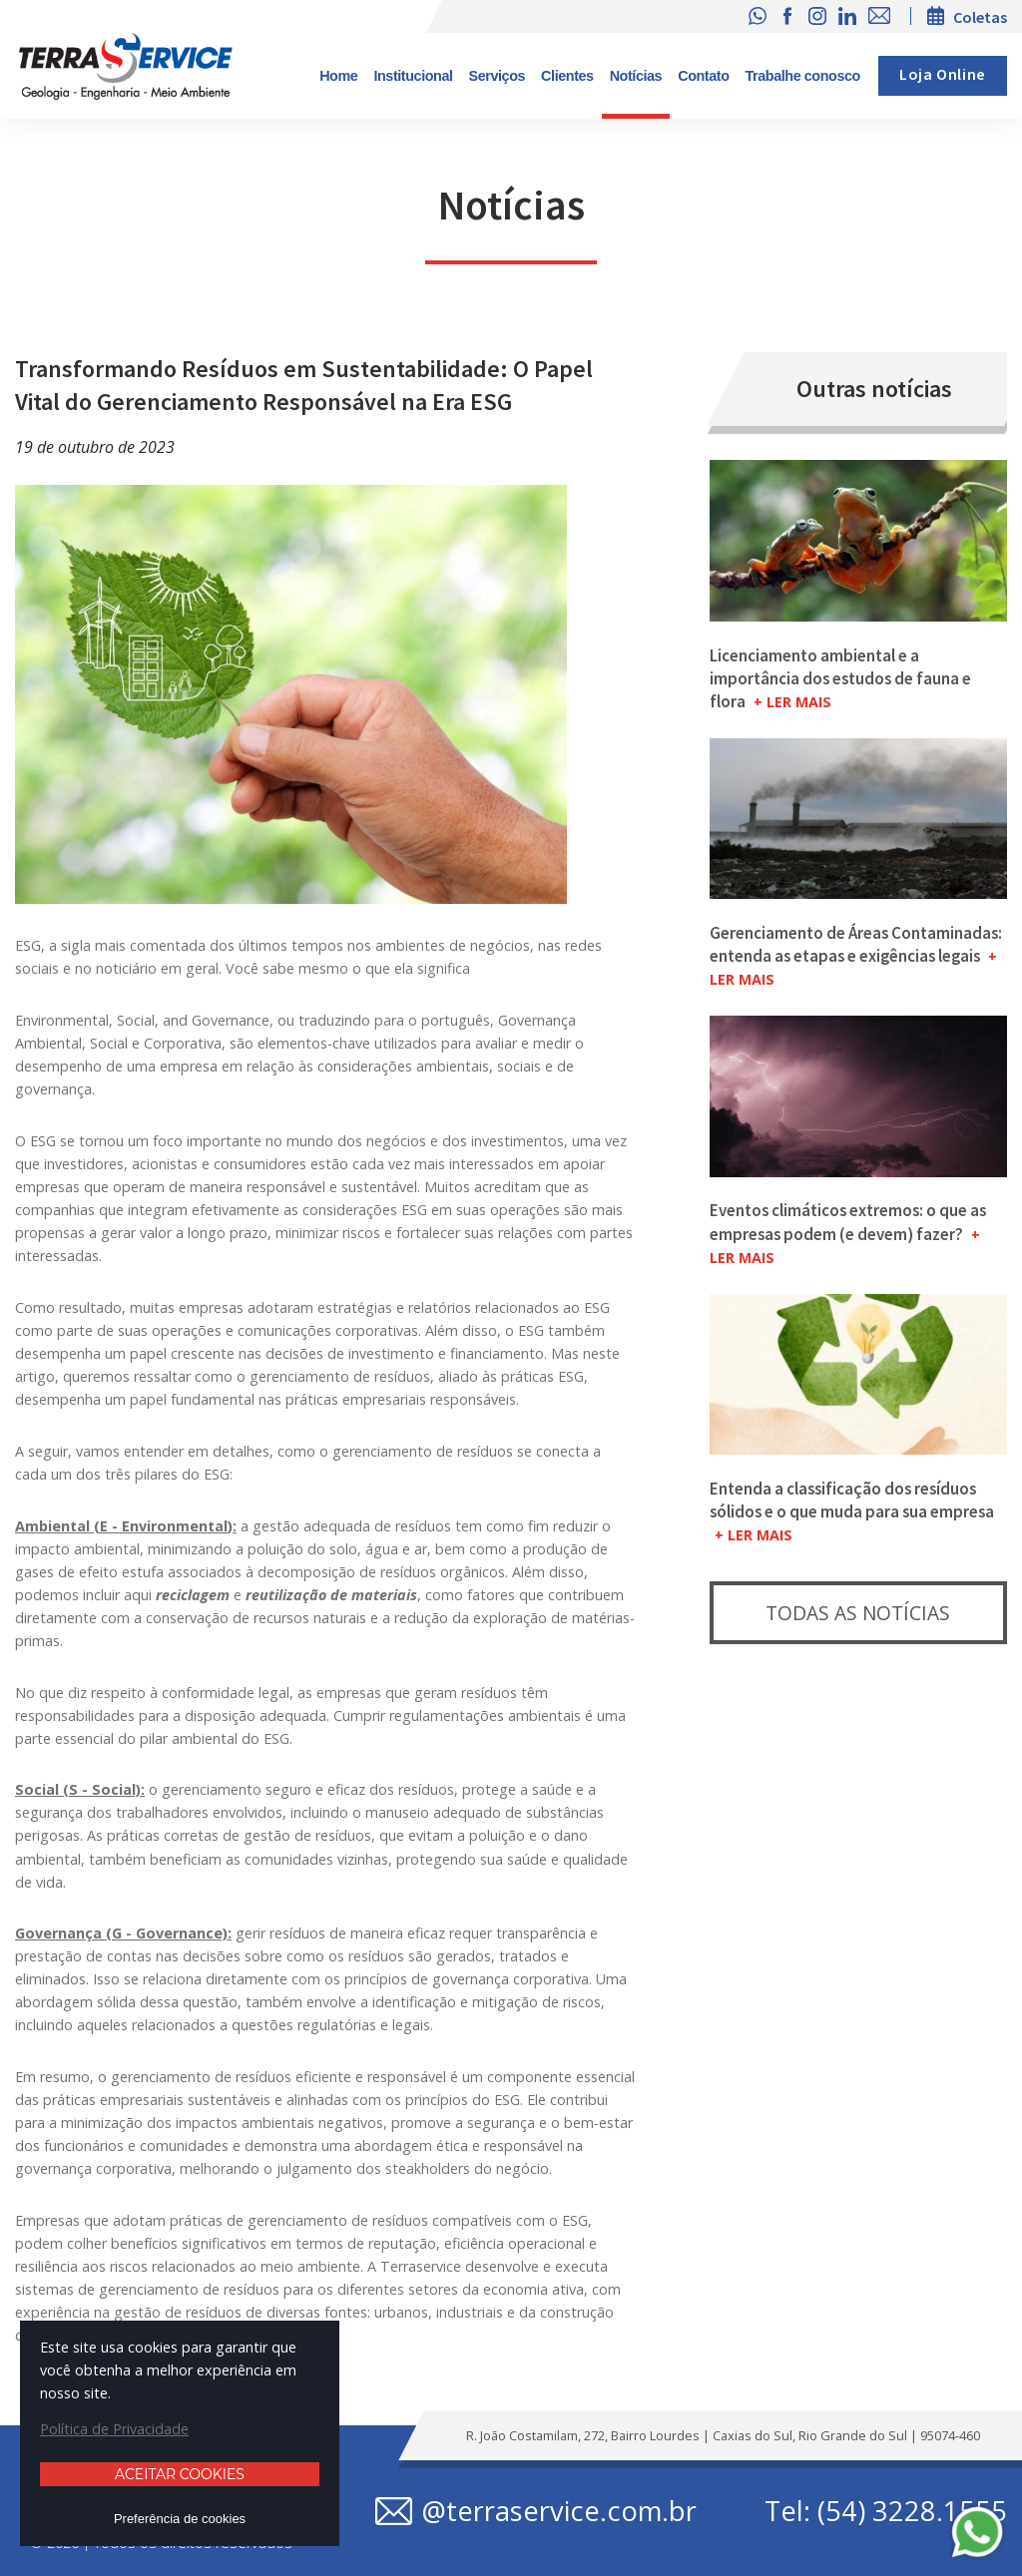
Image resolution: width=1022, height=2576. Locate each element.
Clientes (567, 76)
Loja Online (942, 75)
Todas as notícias (858, 1612)
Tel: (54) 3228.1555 (886, 2511)
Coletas (980, 17)
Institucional (412, 76)
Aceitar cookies (180, 2474)
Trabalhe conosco (803, 76)
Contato (703, 76)
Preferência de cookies (180, 2518)
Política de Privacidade (114, 2428)
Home (338, 76)
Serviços (497, 76)
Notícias (636, 76)
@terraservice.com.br (559, 2511)
